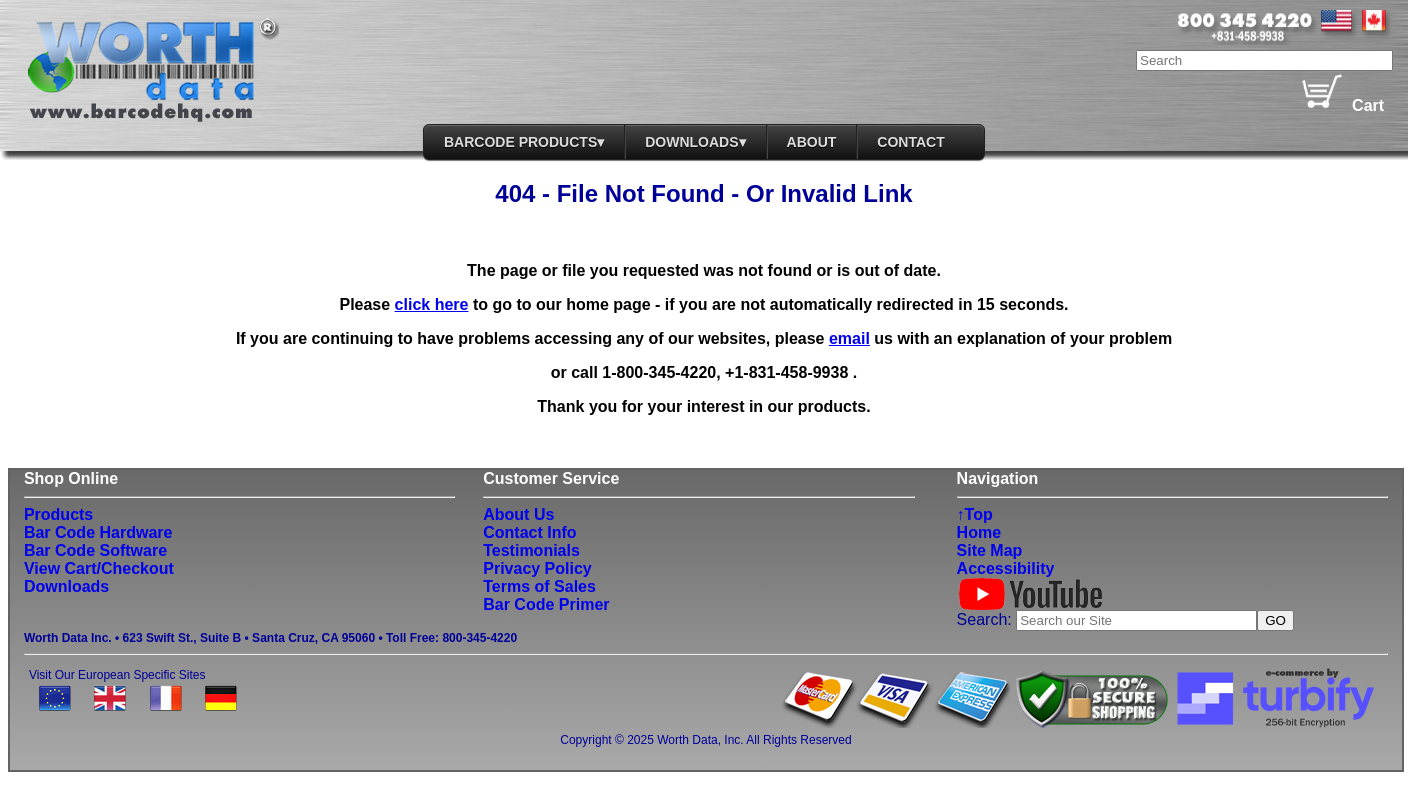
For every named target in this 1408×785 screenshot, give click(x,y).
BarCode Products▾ (524, 142)
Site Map (990, 550)
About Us (518, 514)
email (849, 338)
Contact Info (529, 532)
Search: (987, 619)
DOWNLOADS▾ (695, 142)
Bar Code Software (95, 550)
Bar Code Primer (546, 604)
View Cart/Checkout (99, 568)
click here (432, 304)
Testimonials (531, 550)
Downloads (66, 586)
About (812, 142)
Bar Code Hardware (98, 532)
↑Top (975, 514)
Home (979, 532)
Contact (910, 142)
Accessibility (1006, 568)
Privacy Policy (537, 568)
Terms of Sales (539, 586)
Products (58, 514)
